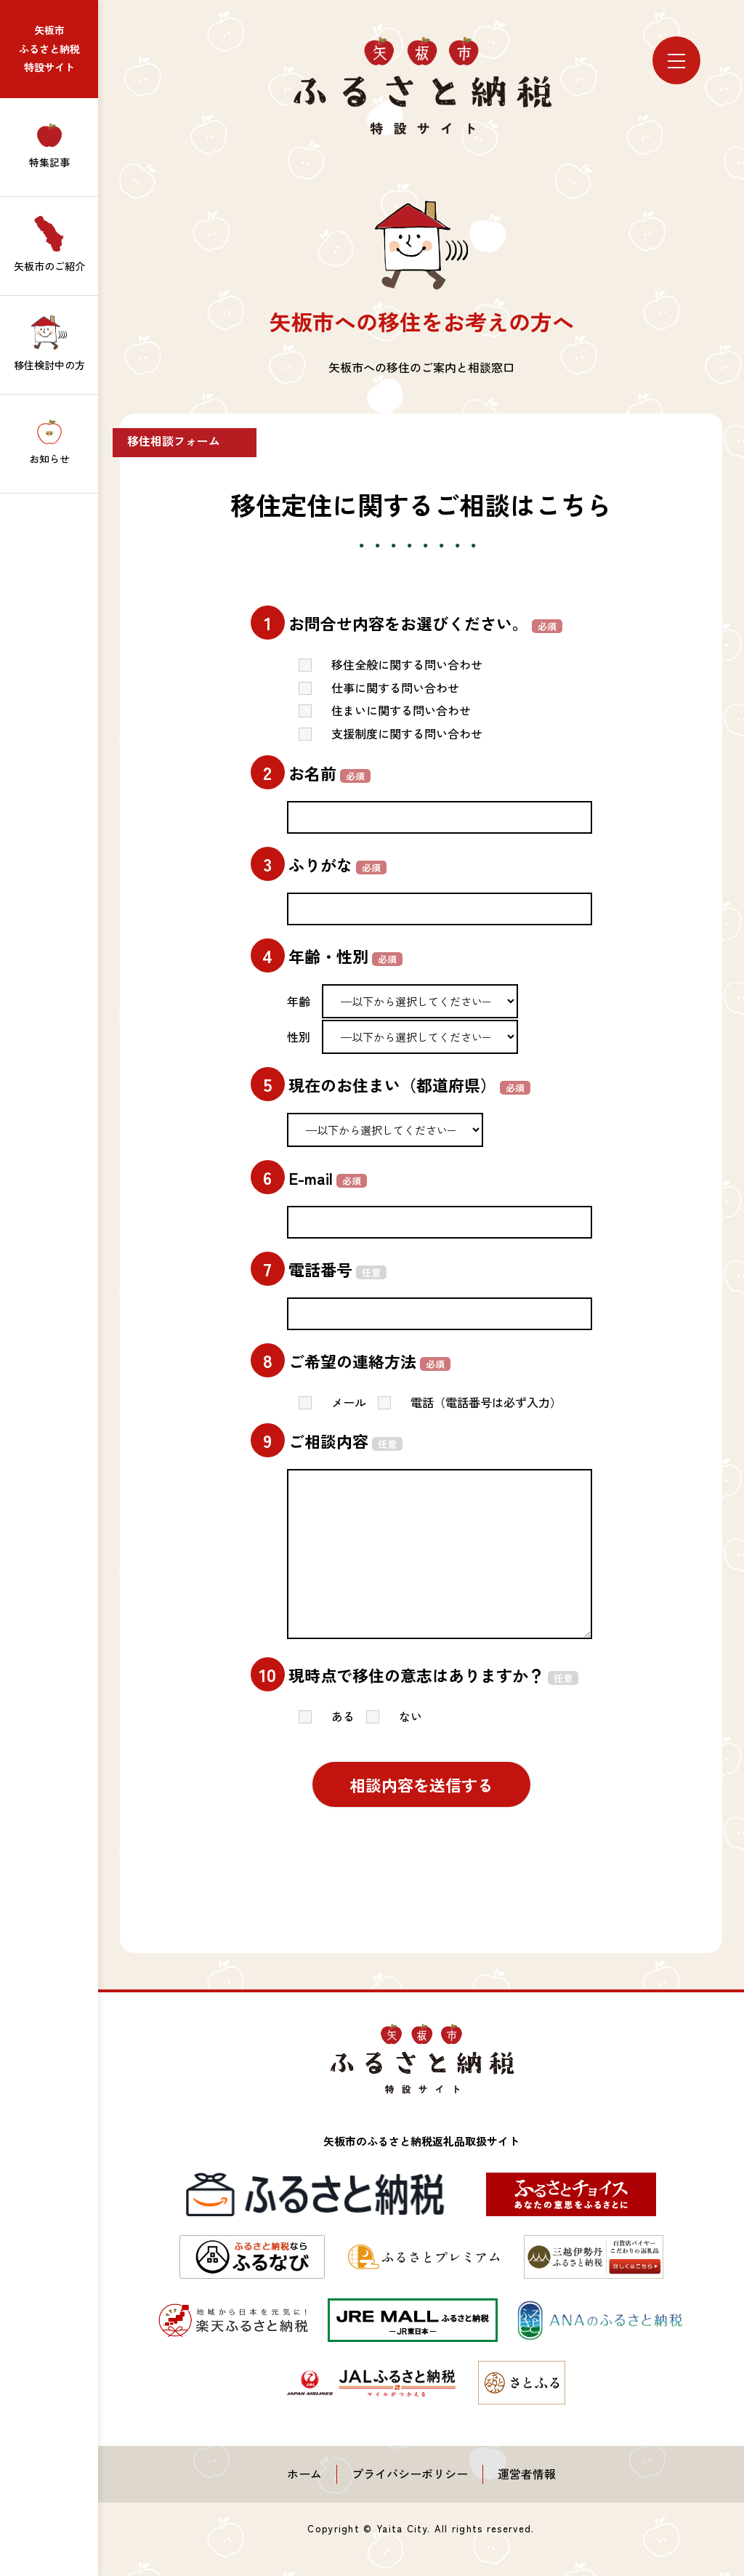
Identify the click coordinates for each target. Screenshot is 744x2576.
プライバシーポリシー (410, 2473)
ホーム (304, 2473)
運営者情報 (527, 2473)
